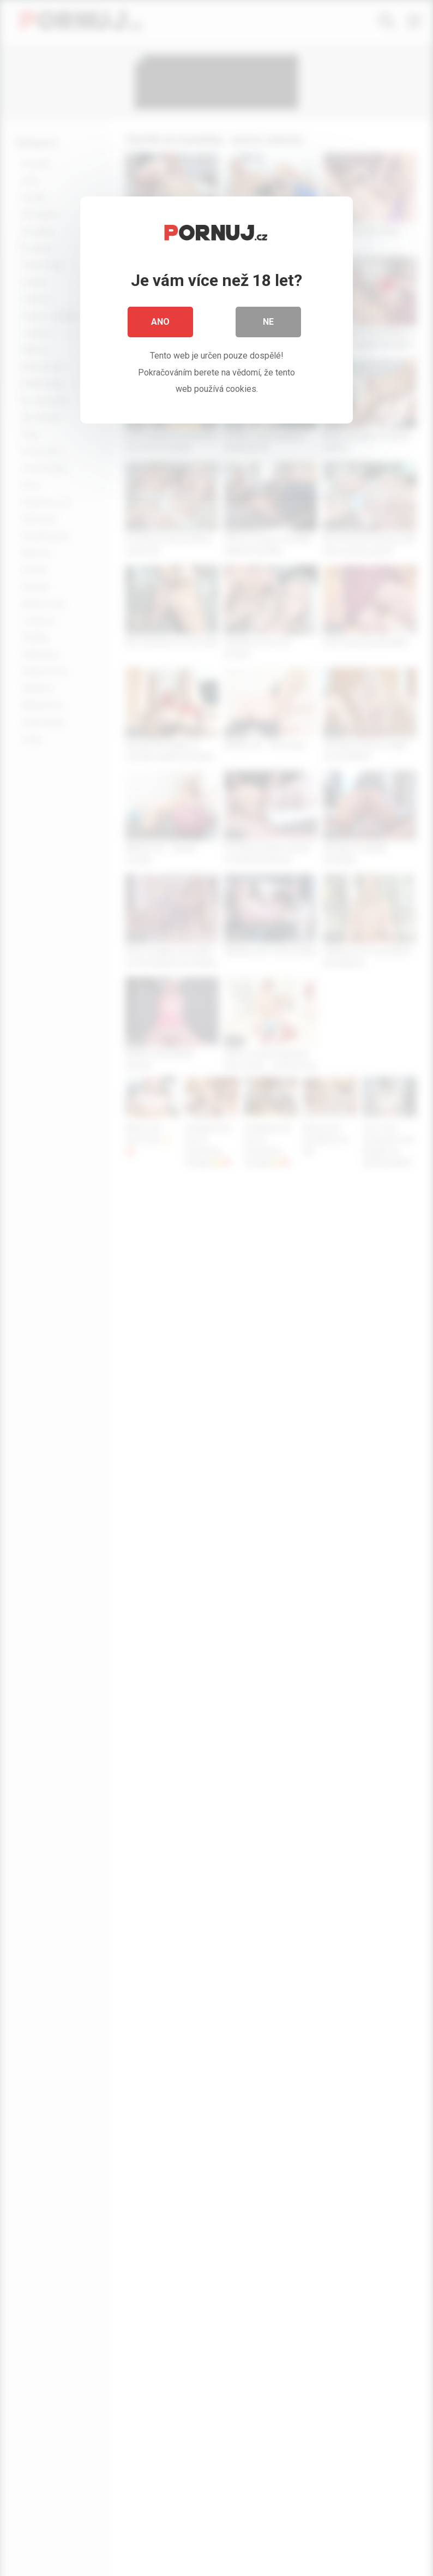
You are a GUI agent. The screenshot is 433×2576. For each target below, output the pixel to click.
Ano (160, 322)
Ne (268, 322)
